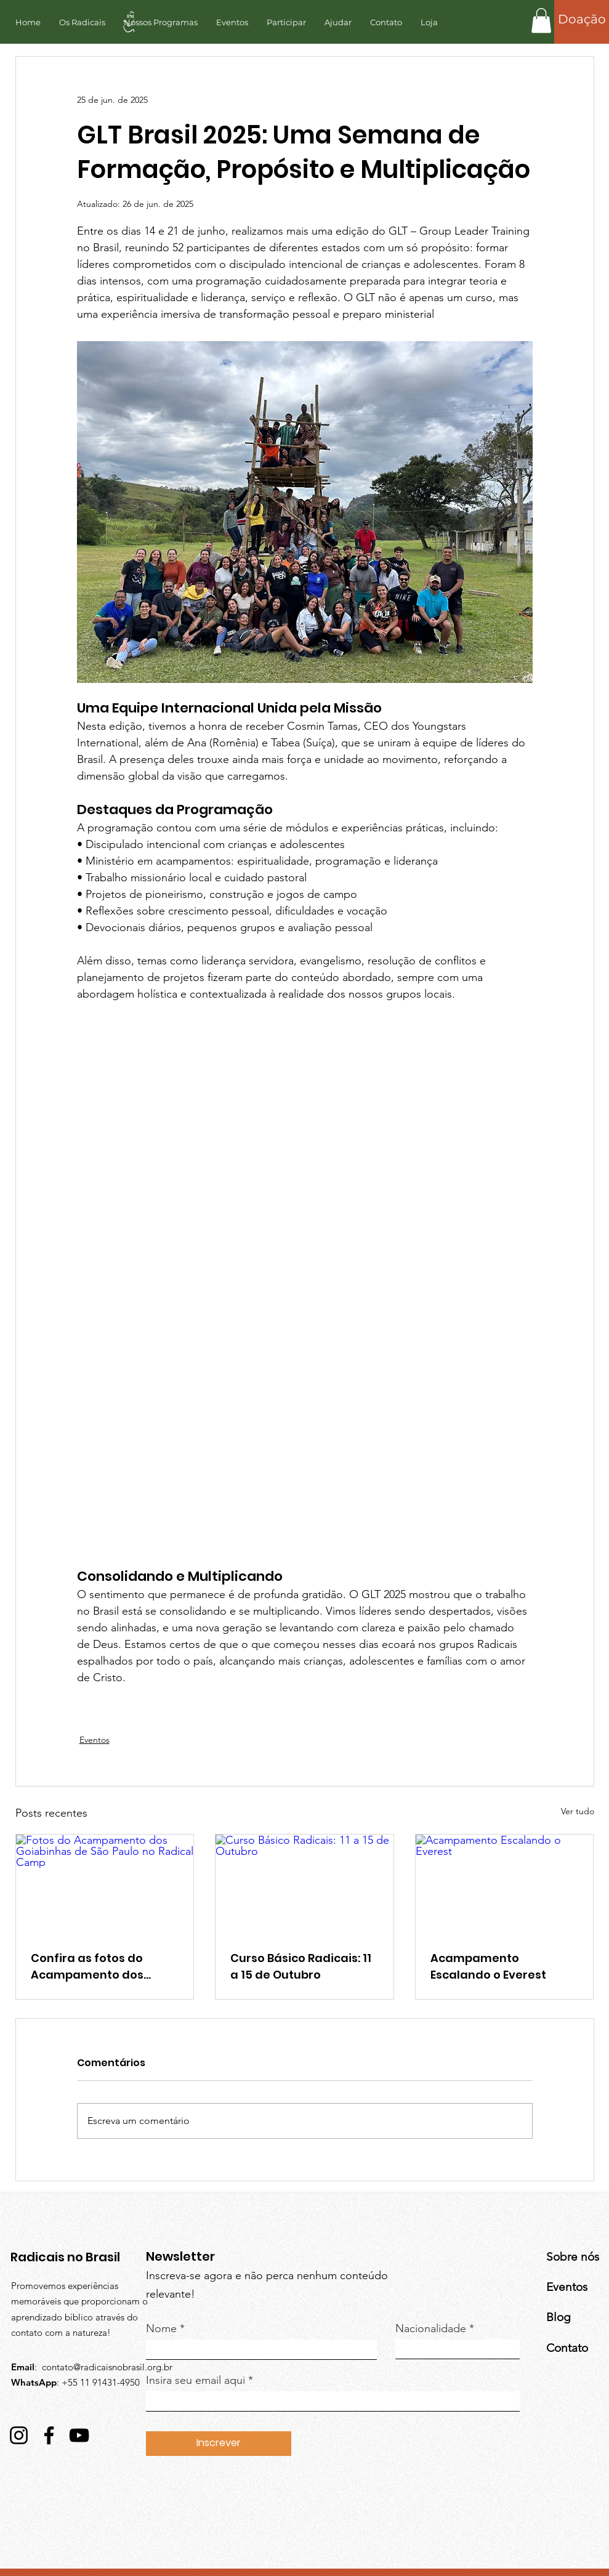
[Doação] (582, 19)
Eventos (94, 1739)
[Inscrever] (218, 2443)
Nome (161, 2328)
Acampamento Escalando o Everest (488, 1966)
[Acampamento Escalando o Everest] (505, 1884)
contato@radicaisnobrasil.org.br (107, 2367)
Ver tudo (577, 1811)
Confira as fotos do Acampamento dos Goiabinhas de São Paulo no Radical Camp (103, 1966)
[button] (541, 20)
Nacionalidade (430, 2328)
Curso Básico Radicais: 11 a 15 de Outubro (300, 1966)
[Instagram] (19, 2435)
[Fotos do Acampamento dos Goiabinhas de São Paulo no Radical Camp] (105, 1884)
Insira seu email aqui (195, 2380)
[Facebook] (49, 2435)
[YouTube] (79, 2435)
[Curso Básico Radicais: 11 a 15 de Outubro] (304, 1884)
